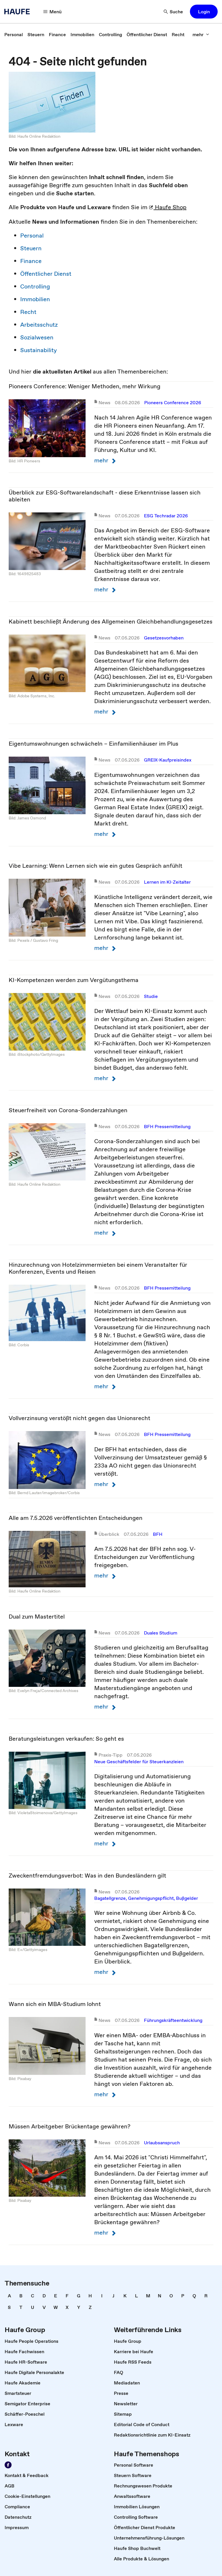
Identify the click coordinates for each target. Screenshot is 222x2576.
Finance (31, 261)
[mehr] (201, 34)
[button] (204, 12)
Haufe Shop (167, 207)
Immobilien (35, 299)
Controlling (35, 286)
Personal (32, 235)
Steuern (31, 248)
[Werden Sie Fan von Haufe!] (8, 2464)
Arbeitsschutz (39, 325)
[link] (13, 34)
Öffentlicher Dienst (45, 274)
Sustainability (38, 350)
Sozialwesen (36, 337)
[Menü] (52, 11)
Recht (28, 312)
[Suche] (173, 11)
